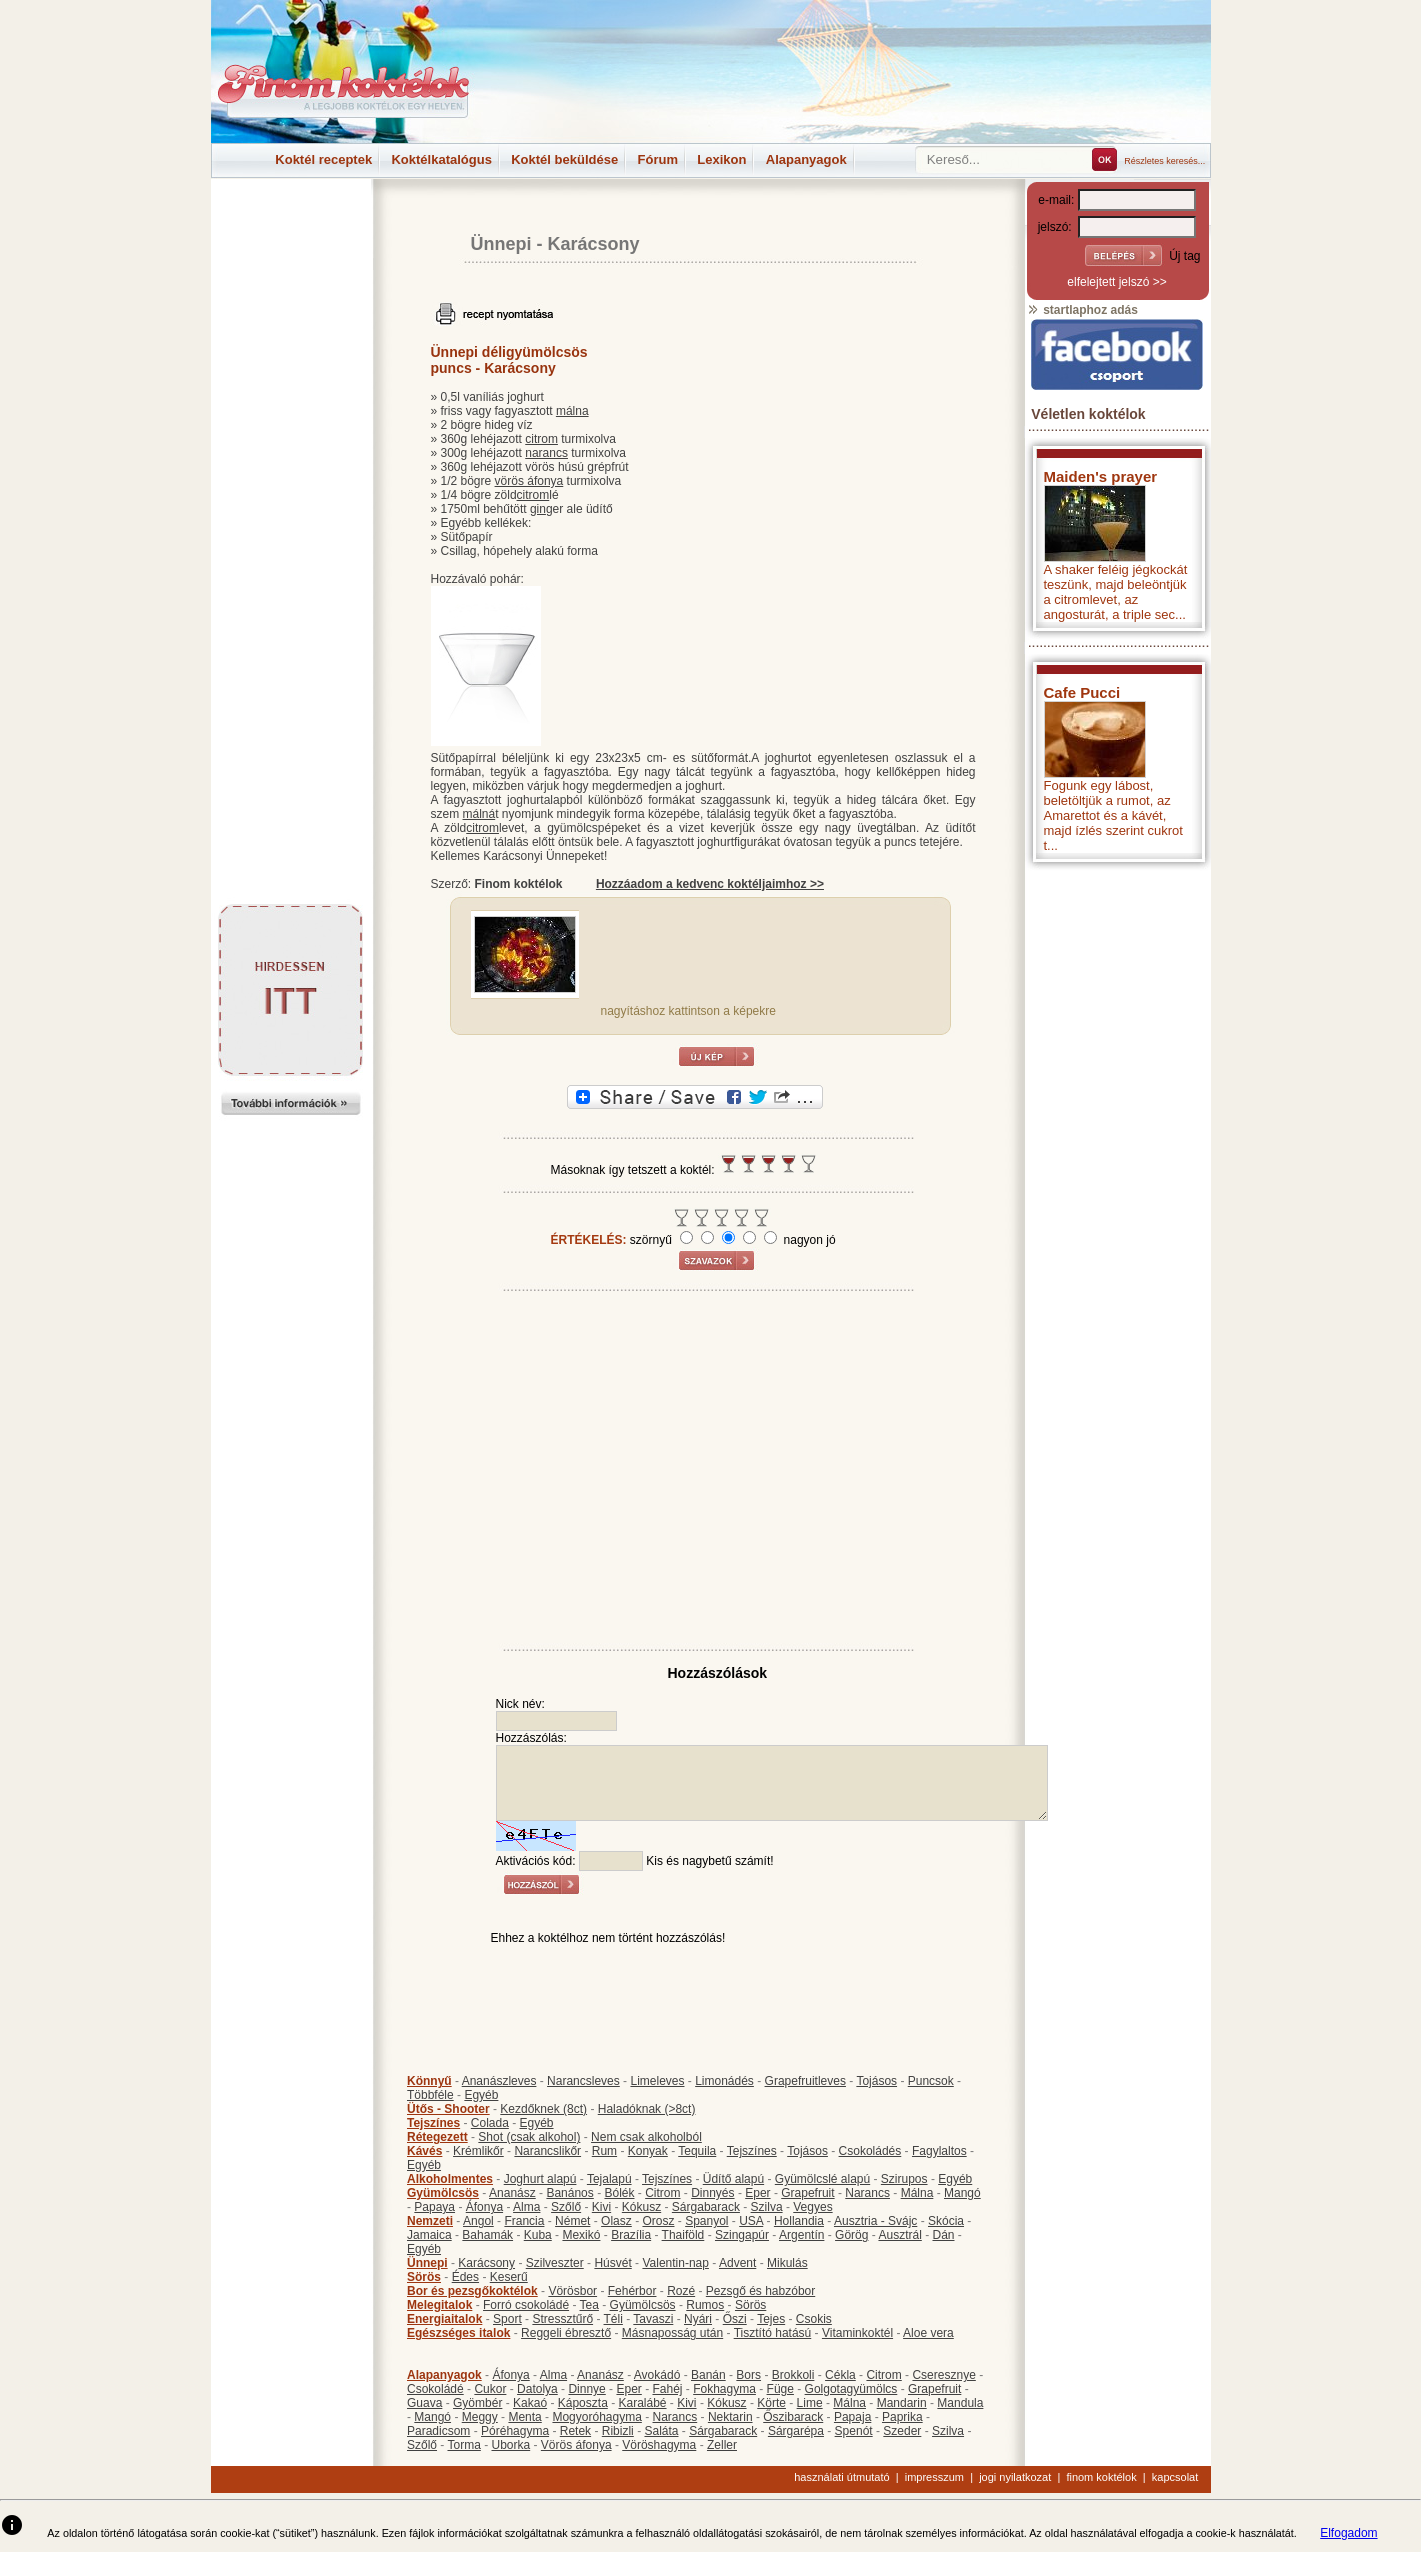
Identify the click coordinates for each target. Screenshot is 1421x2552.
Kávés (424, 2151)
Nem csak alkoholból (646, 2137)
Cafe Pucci (1082, 692)
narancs (546, 453)
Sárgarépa (796, 2431)
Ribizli (618, 2431)
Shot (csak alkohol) (529, 2137)
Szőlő (566, 2207)
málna (572, 411)
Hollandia (799, 2221)
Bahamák (487, 2235)
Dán (943, 2235)
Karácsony (594, 244)
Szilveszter (555, 2263)
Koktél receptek (323, 159)
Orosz (658, 2221)
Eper (757, 2193)
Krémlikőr (478, 2151)
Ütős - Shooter (448, 2109)
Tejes (771, 2319)
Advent (737, 2263)
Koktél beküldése (564, 159)
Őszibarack (793, 2417)
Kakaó (530, 2403)
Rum (604, 2151)
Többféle (430, 2095)
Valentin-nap (675, 2263)
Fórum (658, 159)
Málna (917, 2193)
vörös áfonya (529, 481)
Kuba (538, 2235)
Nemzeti (430, 2221)
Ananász (512, 2193)
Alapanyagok (806, 159)
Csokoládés (870, 2151)
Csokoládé (435, 2389)
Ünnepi (501, 244)
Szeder (902, 2431)
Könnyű (429, 2081)
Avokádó (657, 2375)
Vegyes (812, 2207)
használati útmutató (841, 2477)
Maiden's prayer (1101, 476)
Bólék (619, 2193)
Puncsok (931, 2081)
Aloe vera (928, 2333)
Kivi (601, 2207)
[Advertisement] (291, 224)
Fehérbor (632, 2291)
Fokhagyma (724, 2389)
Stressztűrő (562, 2319)
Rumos (705, 2305)
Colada (490, 2123)
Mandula (960, 2403)
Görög (851, 2235)
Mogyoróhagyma (596, 2417)
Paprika (902, 2417)
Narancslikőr (547, 2151)
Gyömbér (477, 2403)
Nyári (698, 2319)
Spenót (854, 2431)
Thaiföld (683, 2235)
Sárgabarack (706, 2207)
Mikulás (787, 2263)
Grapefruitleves (805, 2081)
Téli (613, 2319)
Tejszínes (433, 2123)
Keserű (509, 2277)
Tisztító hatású (773, 2333)
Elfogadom (1348, 2533)
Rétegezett (437, 2137)
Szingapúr (742, 2235)
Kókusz (641, 2207)
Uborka (511, 2445)
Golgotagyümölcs (851, 2389)
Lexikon (721, 159)
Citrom (662, 2193)
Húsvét (612, 2263)
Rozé (681, 2291)
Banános (569, 2193)
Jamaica (429, 2235)
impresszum (934, 2477)
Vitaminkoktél (857, 2333)
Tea (589, 2305)
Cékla (840, 2375)
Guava (424, 2403)
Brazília (631, 2235)
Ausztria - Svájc (875, 2221)
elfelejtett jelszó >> (1116, 282)
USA (751, 2221)
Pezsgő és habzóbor (760, 2291)
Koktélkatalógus (441, 159)
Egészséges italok (458, 2333)
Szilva (767, 2207)
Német (572, 2221)
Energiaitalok (444, 2319)
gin (538, 509)
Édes (465, 2277)
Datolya (537, 2389)
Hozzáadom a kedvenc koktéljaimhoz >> (710, 884)
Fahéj (667, 2389)
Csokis (814, 2319)
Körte (771, 2403)
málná (479, 814)
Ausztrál (899, 2235)
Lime (810, 2403)
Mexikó (581, 2235)
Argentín (801, 2235)
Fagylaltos (939, 2151)
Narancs (867, 2193)
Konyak (648, 2151)
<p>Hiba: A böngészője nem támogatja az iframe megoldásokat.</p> (1117, 1135)
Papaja (852, 2417)
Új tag (1184, 256)
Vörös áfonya (576, 2445)
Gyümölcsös (443, 2193)
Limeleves (657, 2081)
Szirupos (904, 2179)
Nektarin (730, 2417)
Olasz (616, 2221)
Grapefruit (807, 2193)
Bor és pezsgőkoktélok (472, 2291)
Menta (524, 2417)
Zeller (722, 2445)
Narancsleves (583, 2081)
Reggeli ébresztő (566, 2333)
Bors (748, 2375)
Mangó (962, 2193)
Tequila (697, 2151)
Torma (463, 2445)
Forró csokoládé (526, 2305)
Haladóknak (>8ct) (647, 2109)
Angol (478, 2221)
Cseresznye (943, 2375)
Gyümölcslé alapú (822, 2179)
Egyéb (481, 2095)
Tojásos (876, 2081)
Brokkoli (793, 2375)
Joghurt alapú (540, 2179)
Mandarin (902, 2403)
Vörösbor (572, 2291)
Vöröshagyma (659, 2445)
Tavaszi (653, 2319)
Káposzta (583, 2403)
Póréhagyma (515, 2431)
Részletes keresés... (1164, 161)
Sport (507, 2319)
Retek (575, 2431)
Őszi (735, 2319)
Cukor (490, 2389)
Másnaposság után (672, 2333)
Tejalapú (609, 2179)
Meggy (480, 2417)
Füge (780, 2389)
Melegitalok (439, 2305)
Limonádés (724, 2081)
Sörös (424, 2277)
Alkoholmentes (450, 2179)
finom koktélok (1101, 2477)
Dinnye (586, 2389)
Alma (526, 2207)
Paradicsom (438, 2431)
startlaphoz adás (1082, 310)
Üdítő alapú (733, 2179)
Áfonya (484, 2207)
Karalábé (642, 2403)
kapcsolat (1175, 2477)
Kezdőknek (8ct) (543, 2109)
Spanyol (706, 2221)
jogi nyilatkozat (1015, 2477)
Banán (708, 2375)
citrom (541, 439)
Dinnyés (712, 2193)
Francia (524, 2221)
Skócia (946, 2221)
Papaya (434, 2207)
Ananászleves (499, 2081)
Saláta (661, 2431)
